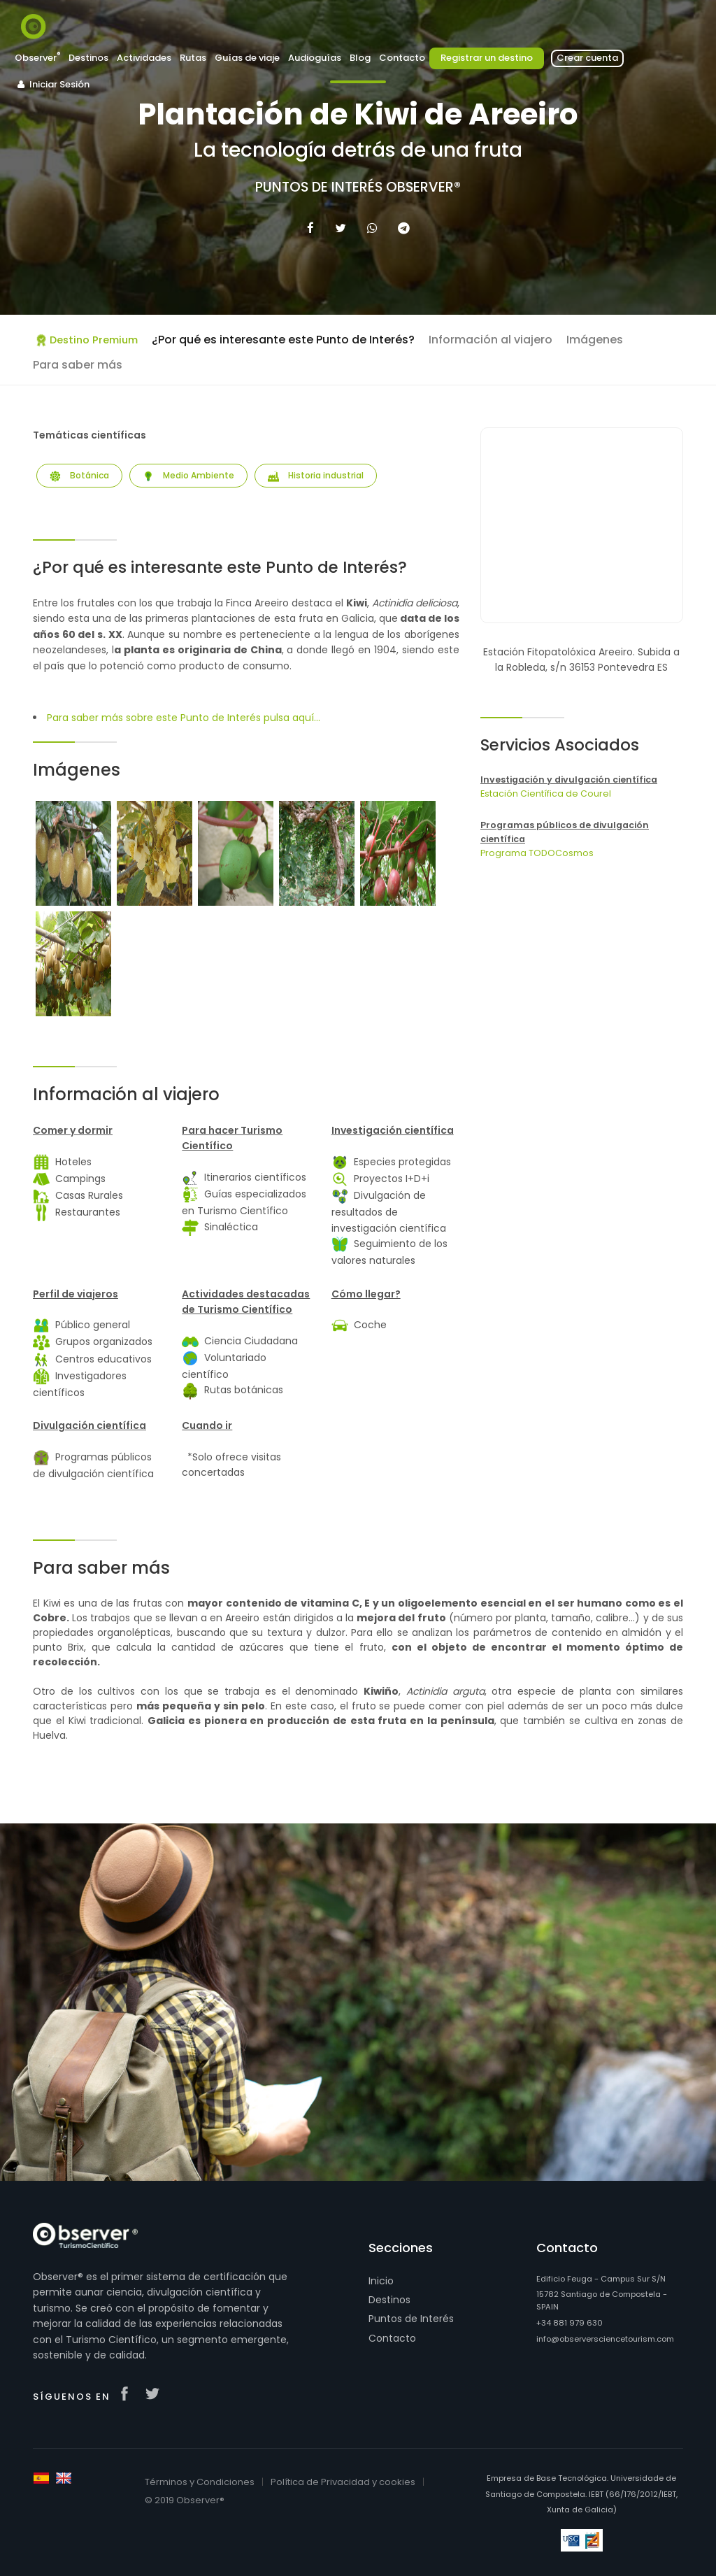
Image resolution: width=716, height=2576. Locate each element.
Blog (360, 57)
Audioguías (314, 57)
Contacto (402, 57)
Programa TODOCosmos (537, 853)
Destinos (88, 57)
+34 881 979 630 (569, 2322)
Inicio (381, 2281)
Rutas (193, 57)
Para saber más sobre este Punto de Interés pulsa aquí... (183, 718)
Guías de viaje (247, 57)
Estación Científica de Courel (545, 793)
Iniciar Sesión (52, 84)
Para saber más (77, 365)
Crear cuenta (587, 57)
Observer (37, 57)
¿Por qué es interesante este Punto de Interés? (283, 340)
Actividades (144, 57)
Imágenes (594, 340)
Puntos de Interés (411, 2319)
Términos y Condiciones (200, 2482)
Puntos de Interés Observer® (358, 187)
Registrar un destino (487, 57)
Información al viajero (490, 340)
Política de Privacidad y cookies (343, 2482)
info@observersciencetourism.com (605, 2338)
